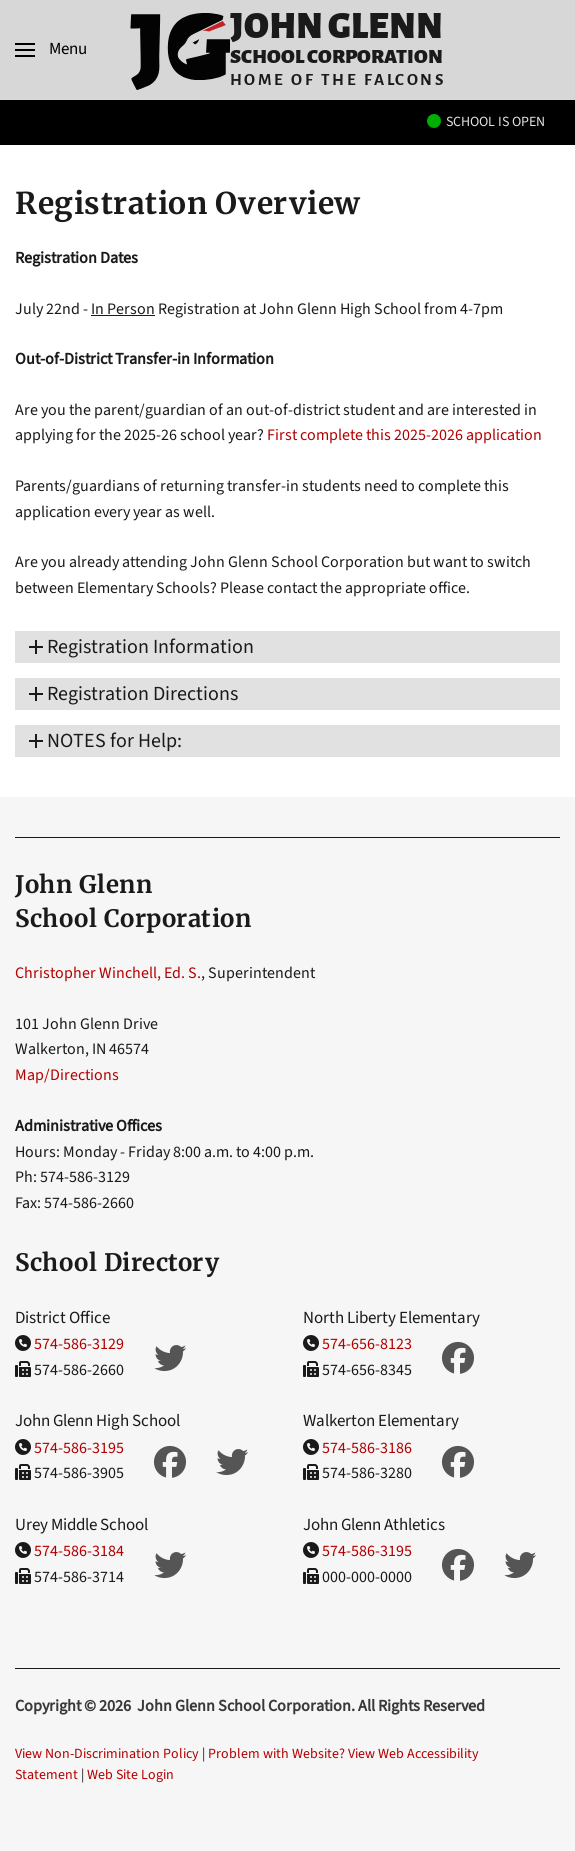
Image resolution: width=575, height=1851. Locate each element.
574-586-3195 (79, 1448)
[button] (51, 50)
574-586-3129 (79, 1344)
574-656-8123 (367, 1344)
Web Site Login (130, 1775)
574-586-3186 (367, 1448)
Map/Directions (67, 1075)
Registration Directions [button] (142, 694)
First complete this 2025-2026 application (404, 435)
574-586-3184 (79, 1551)
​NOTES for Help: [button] (114, 741)
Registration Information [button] (150, 647)
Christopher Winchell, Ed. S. (108, 973)
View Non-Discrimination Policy (107, 1754)
